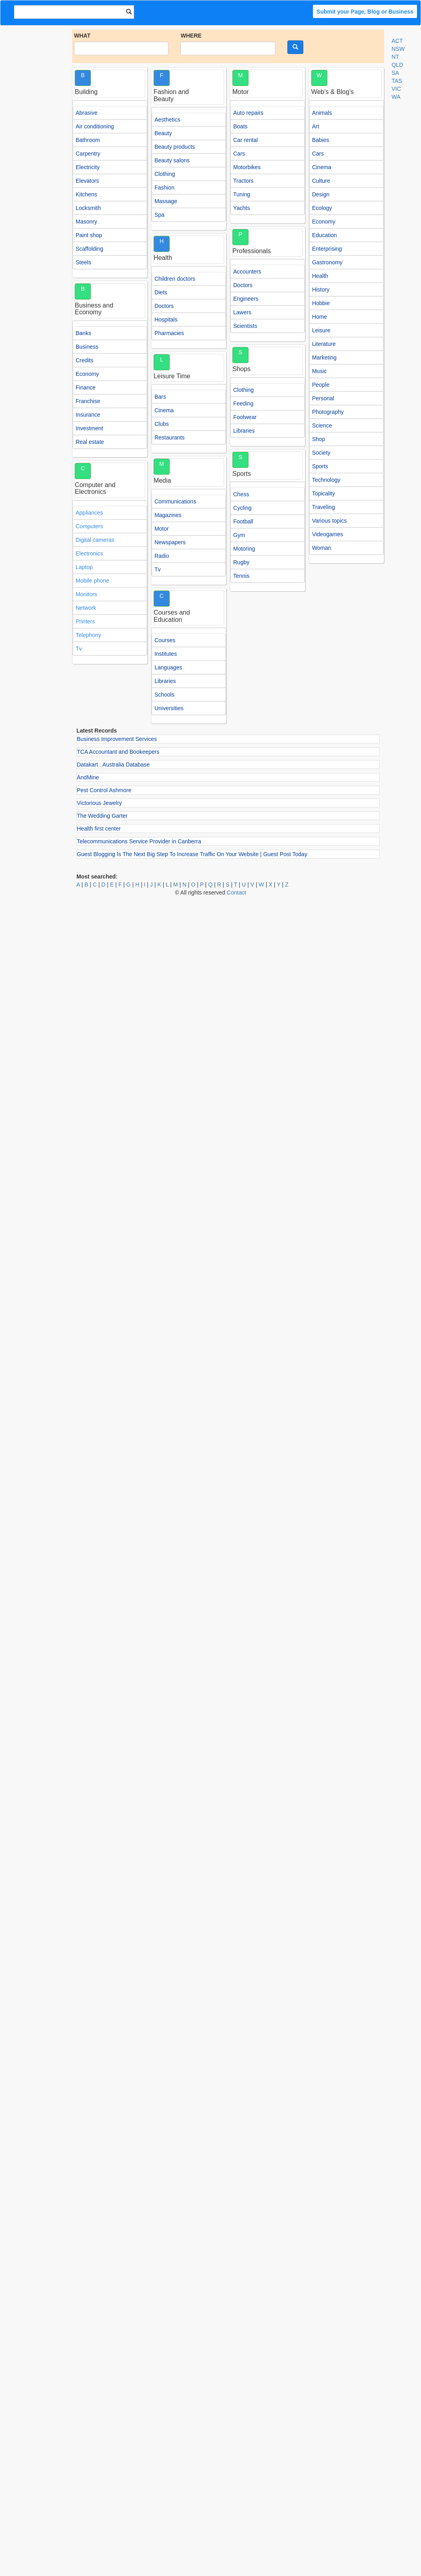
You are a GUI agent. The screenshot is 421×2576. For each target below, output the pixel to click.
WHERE (190, 35)
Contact (236, 892)
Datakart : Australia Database (113, 764)
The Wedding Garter (102, 816)
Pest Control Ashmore (104, 790)
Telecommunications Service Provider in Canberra (139, 841)
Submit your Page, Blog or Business (365, 11)
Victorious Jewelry (99, 803)
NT (395, 57)
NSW (398, 49)
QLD (397, 65)
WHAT (82, 35)
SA (395, 73)
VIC (396, 89)
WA (396, 97)
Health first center (99, 828)
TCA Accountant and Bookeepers (118, 752)
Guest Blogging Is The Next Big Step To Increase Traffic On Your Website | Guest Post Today (192, 854)
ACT (397, 41)
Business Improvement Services (117, 739)
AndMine (88, 777)
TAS (397, 81)
